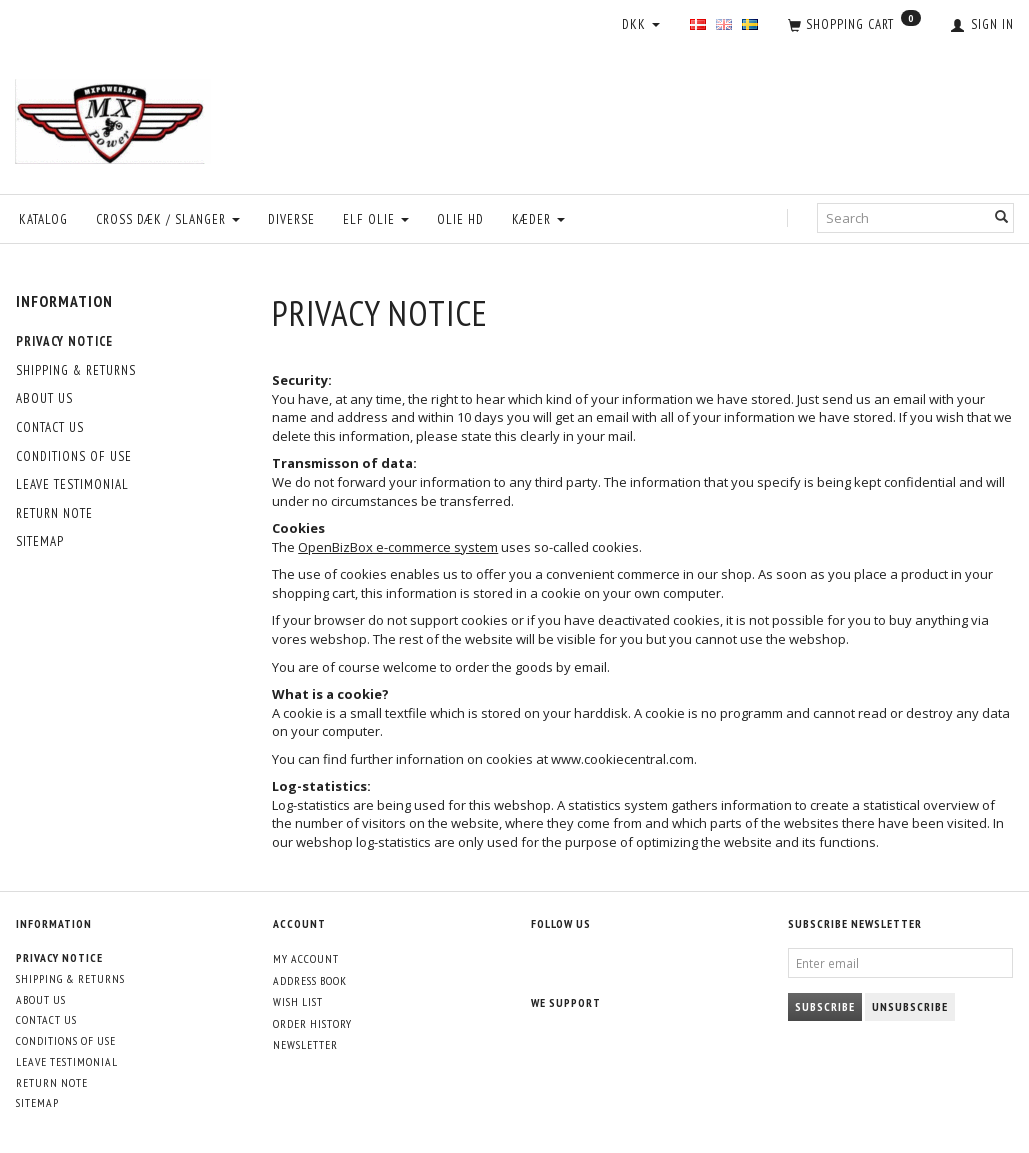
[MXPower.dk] (113, 116)
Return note (54, 513)
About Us (44, 398)
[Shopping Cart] (854, 26)
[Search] (1002, 218)
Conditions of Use (74, 456)
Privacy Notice (64, 341)
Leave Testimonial (72, 484)
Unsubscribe (910, 1006)
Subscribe (825, 1006)
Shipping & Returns (76, 370)
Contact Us (50, 427)
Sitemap (40, 541)
